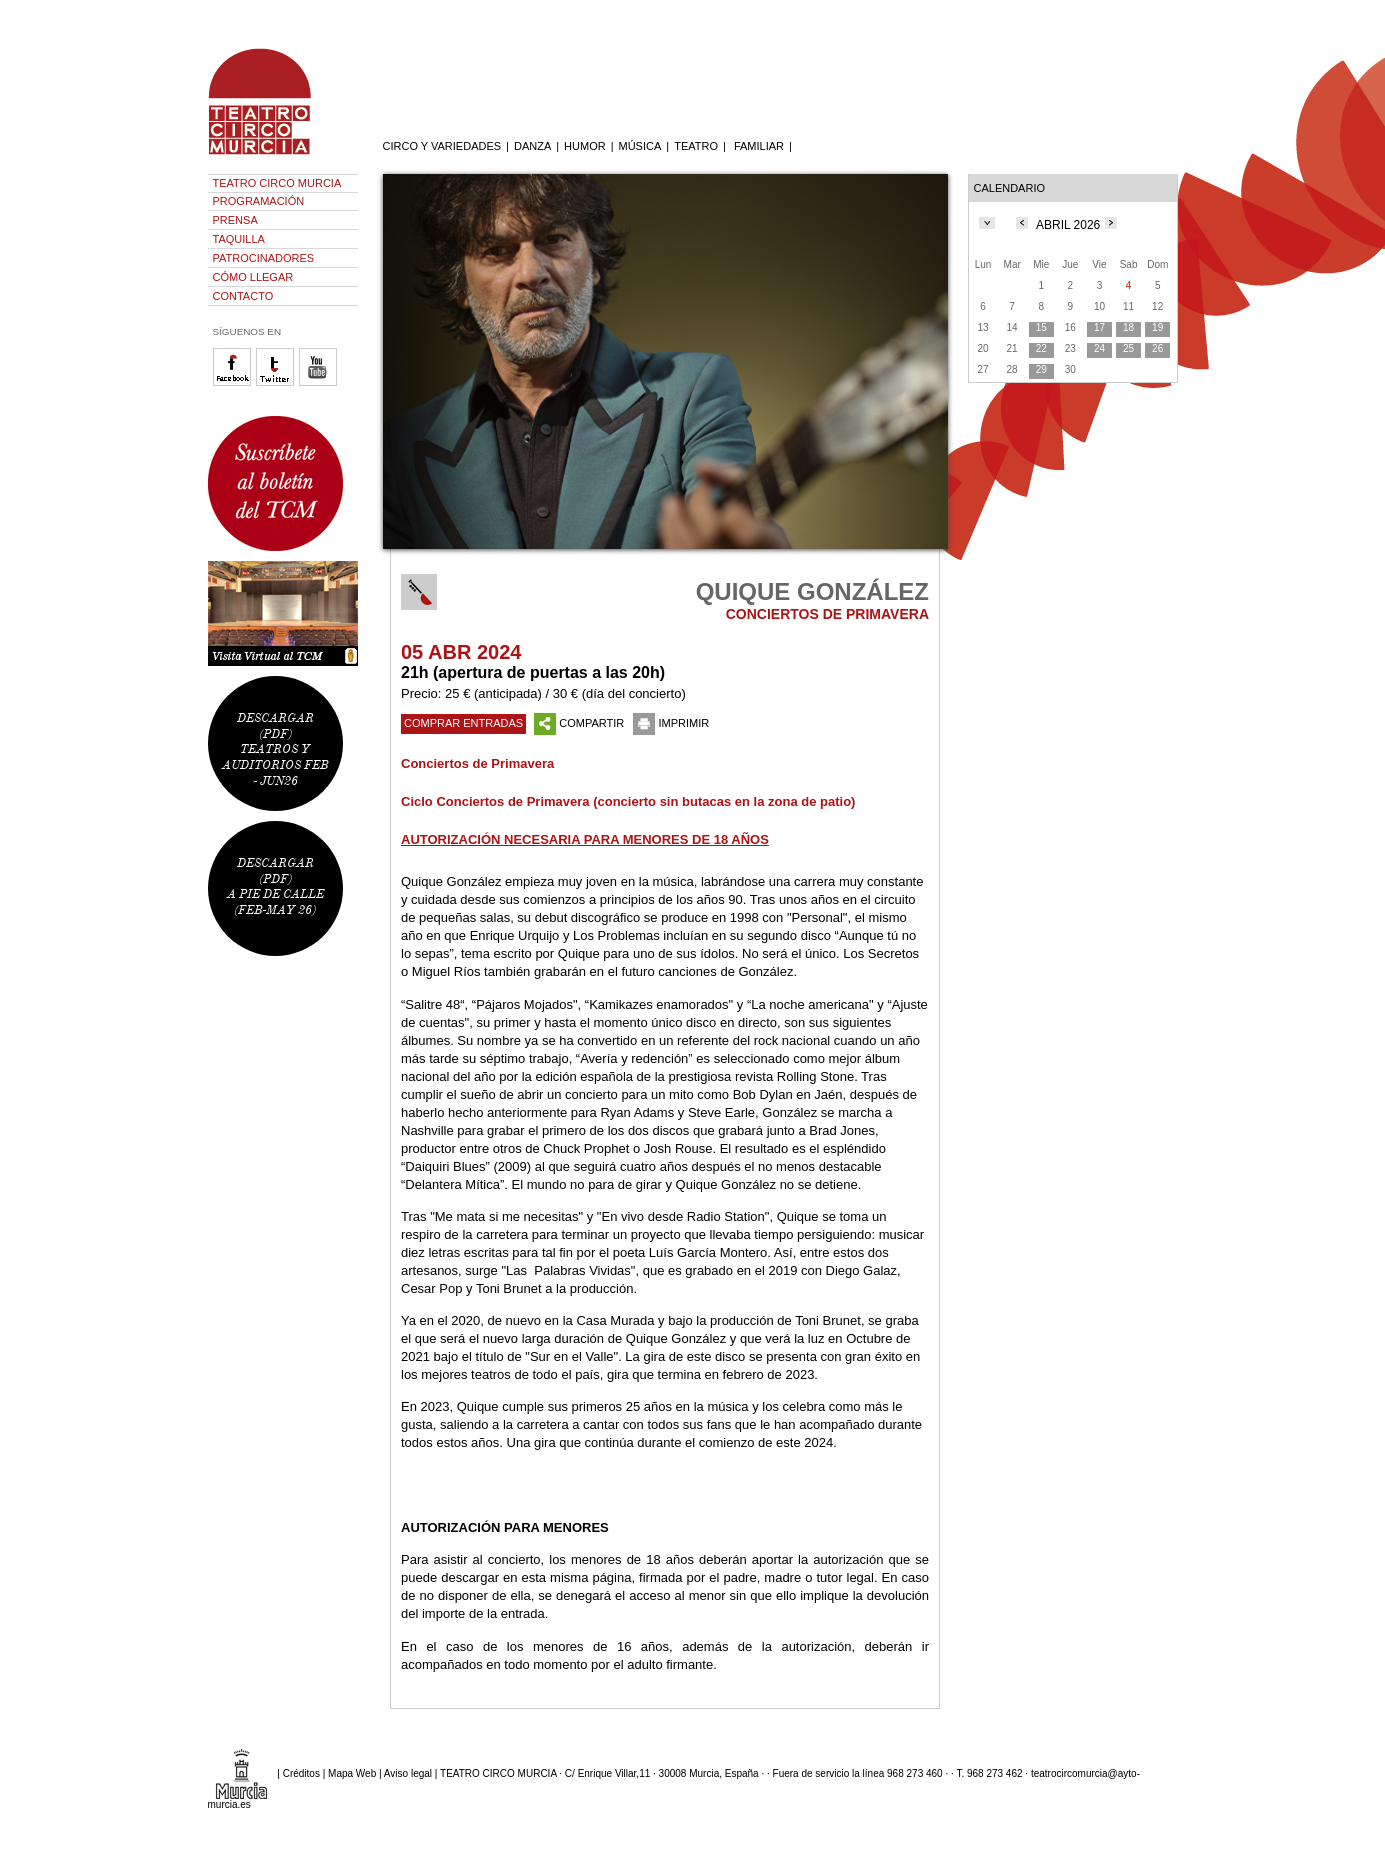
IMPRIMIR (671, 723)
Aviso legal (408, 1773)
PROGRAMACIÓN (259, 201)
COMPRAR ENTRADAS (463, 723)
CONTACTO (243, 296)
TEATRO (696, 146)
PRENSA (235, 220)
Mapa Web (352, 1773)
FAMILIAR (759, 146)
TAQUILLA (239, 239)
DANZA (532, 146)
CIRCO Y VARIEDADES (442, 146)
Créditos (301, 1773)
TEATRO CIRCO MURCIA (277, 183)
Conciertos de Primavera (477, 763)
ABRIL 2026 (1068, 225)
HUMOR (585, 146)
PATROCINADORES (264, 258)
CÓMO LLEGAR (253, 277)
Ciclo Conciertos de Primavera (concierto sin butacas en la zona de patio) (628, 801)
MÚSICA (640, 146)
